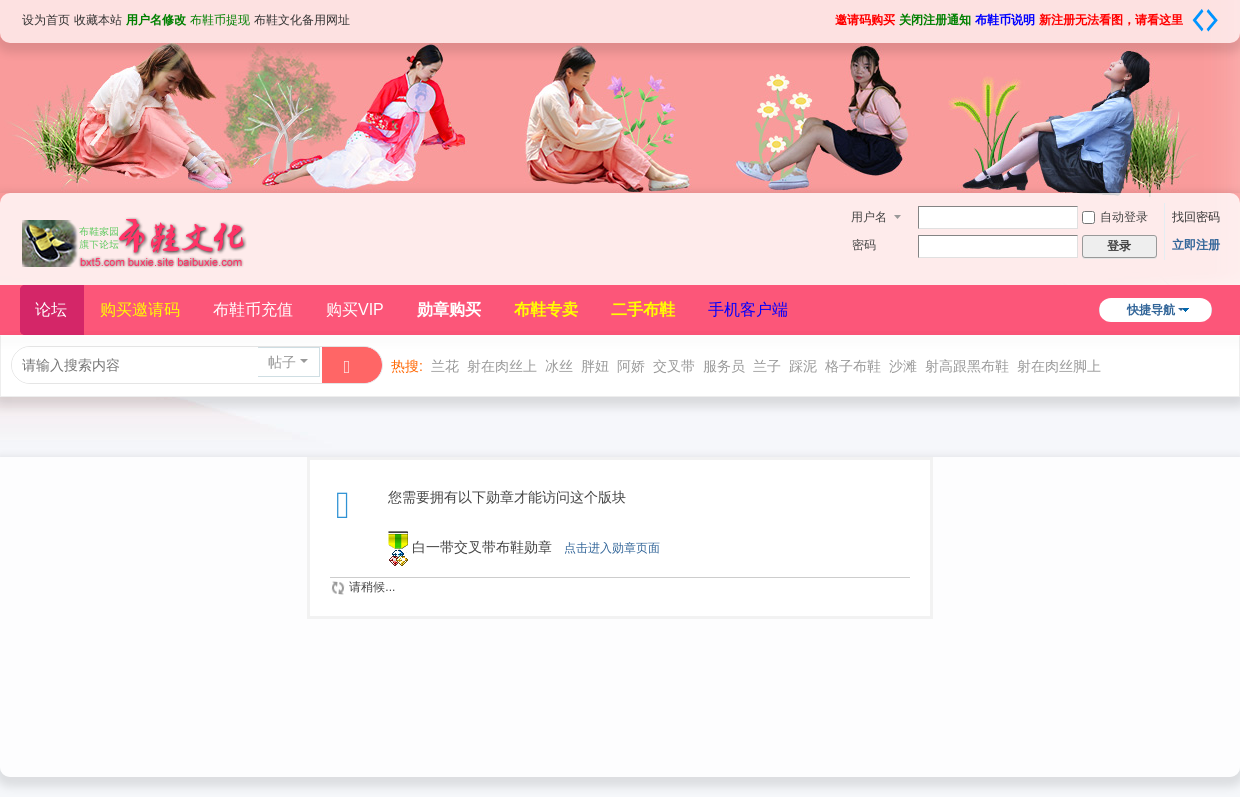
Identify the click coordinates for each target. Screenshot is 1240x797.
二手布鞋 (643, 309)
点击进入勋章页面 (612, 548)
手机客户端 (748, 309)
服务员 (724, 366)
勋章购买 (449, 309)
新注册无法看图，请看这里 (1111, 20)
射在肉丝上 (502, 366)
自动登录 (1115, 217)
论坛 (51, 309)
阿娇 (631, 366)
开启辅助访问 (828, 14)
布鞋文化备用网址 (302, 20)
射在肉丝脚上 (1059, 366)
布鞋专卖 (546, 309)
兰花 (445, 366)
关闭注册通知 (935, 20)
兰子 (767, 366)
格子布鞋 (853, 366)
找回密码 (1196, 217)
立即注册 (1196, 245)
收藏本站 (98, 20)
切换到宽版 (1205, 20)
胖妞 (595, 366)
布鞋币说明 (1005, 20)
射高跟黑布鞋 (967, 366)
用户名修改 (156, 20)
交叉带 (674, 366)
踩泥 (803, 366)
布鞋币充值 (253, 309)
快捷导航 (1151, 310)
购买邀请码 (140, 309)
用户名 (869, 217)
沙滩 (903, 366)
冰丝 (559, 366)
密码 (864, 245)
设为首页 (46, 20)
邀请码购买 (865, 20)
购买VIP (355, 309)
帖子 (282, 362)
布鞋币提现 (220, 20)
